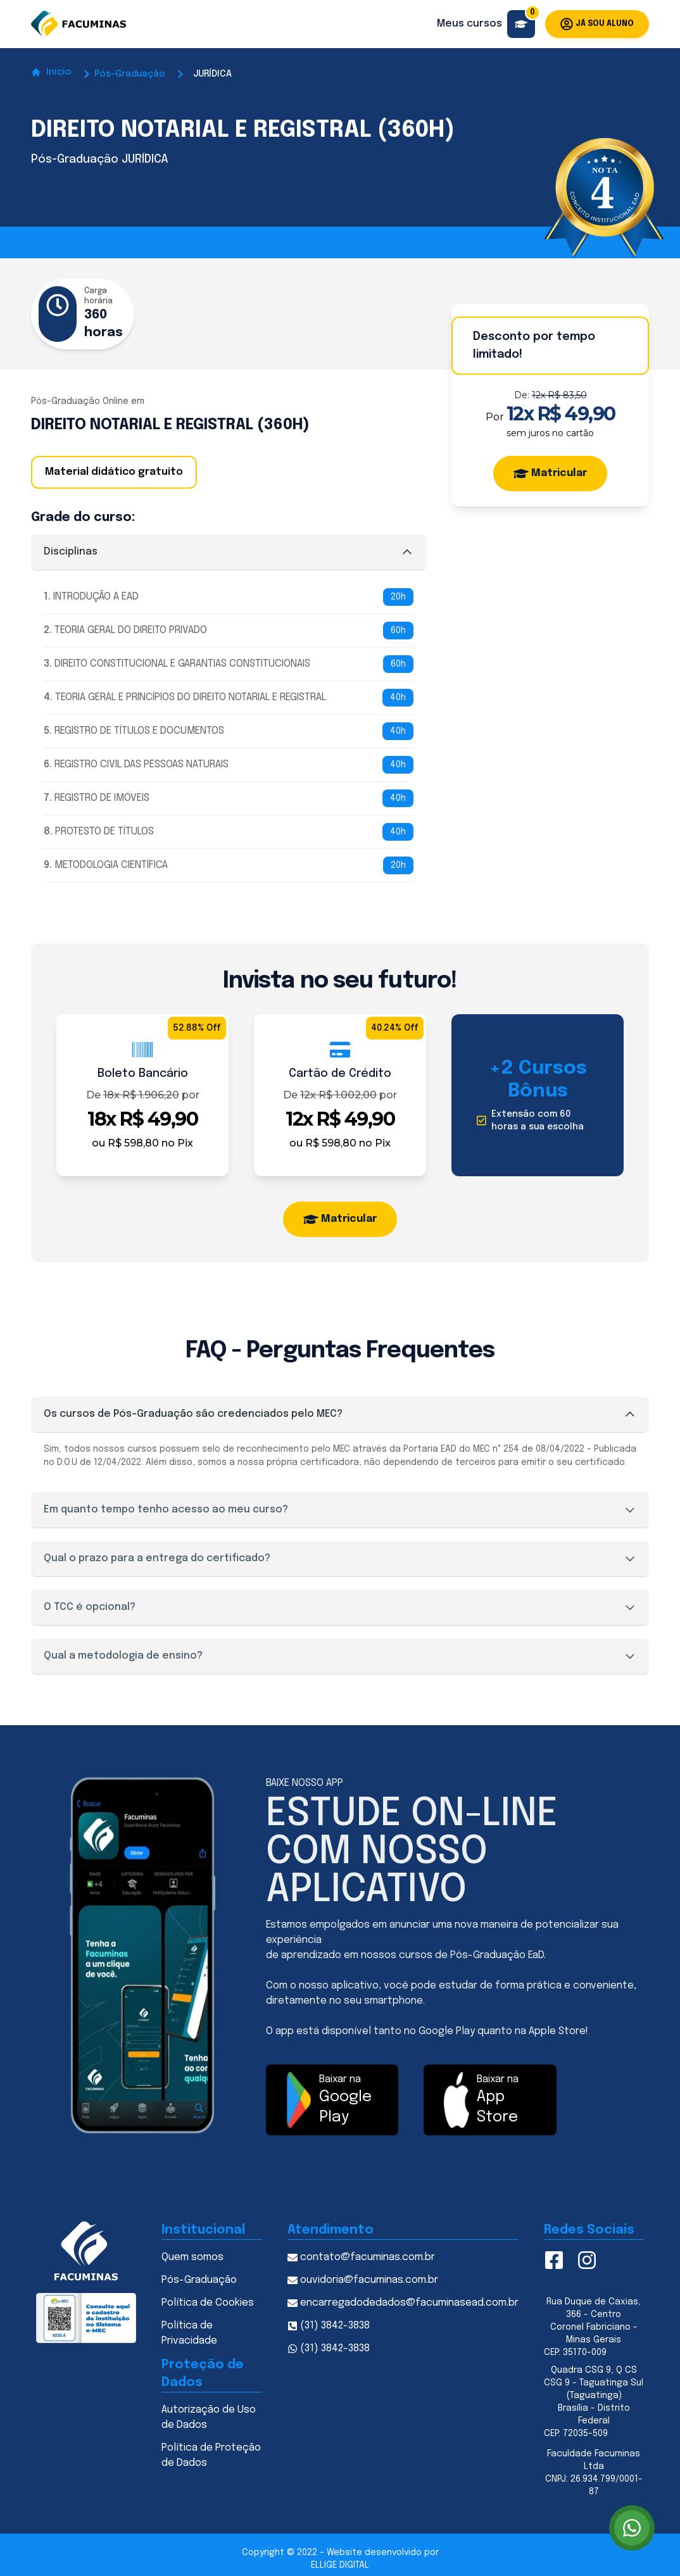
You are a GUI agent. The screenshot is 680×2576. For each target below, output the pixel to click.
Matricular (550, 473)
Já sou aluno (597, 24)
